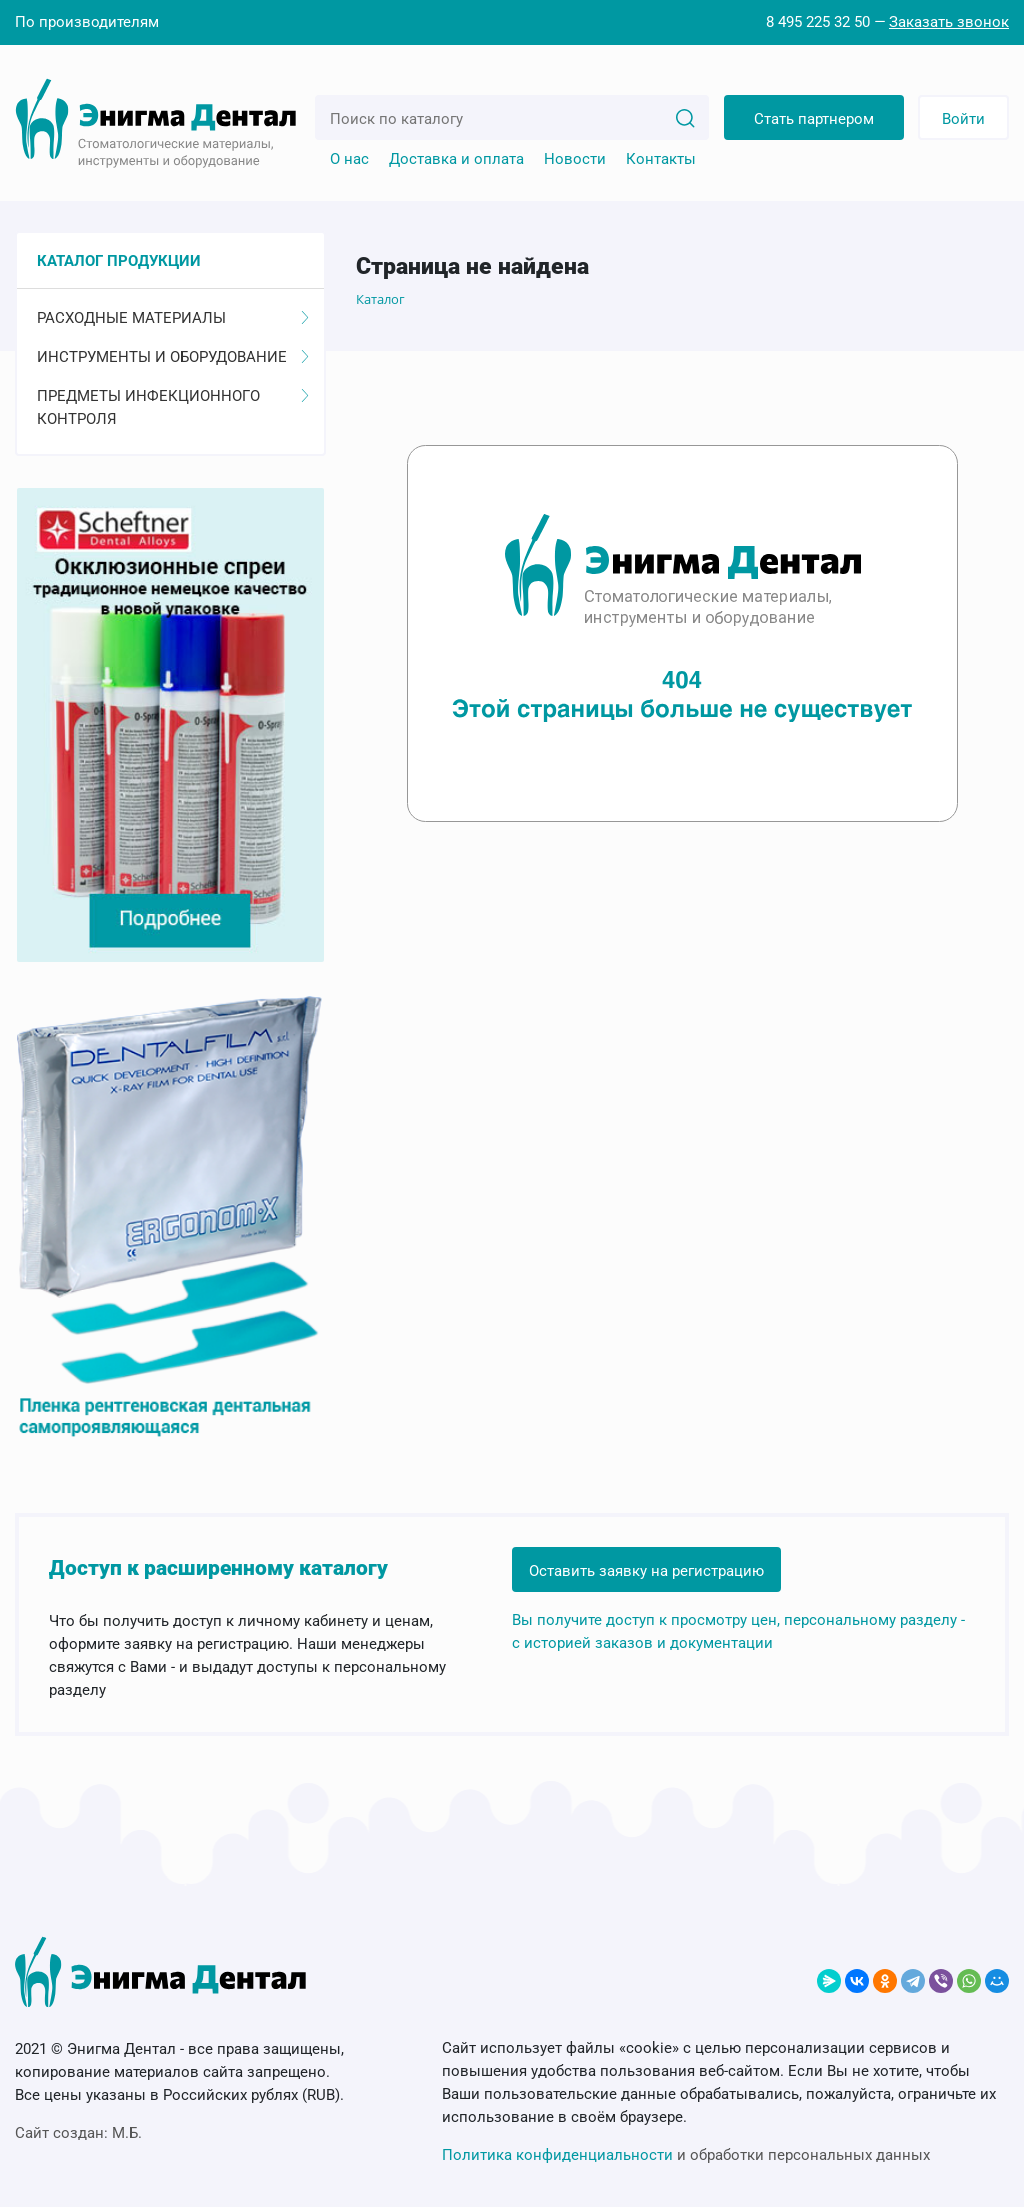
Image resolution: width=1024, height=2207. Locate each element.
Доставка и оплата (456, 159)
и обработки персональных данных (686, 2155)
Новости (575, 159)
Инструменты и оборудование (173, 357)
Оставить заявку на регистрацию (646, 1571)
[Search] (685, 117)
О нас (349, 159)
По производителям (87, 22)
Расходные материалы (173, 318)
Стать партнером (814, 119)
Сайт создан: (78, 2133)
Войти (963, 119)
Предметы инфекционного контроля (173, 407)
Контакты (661, 159)
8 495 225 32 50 (818, 22)
